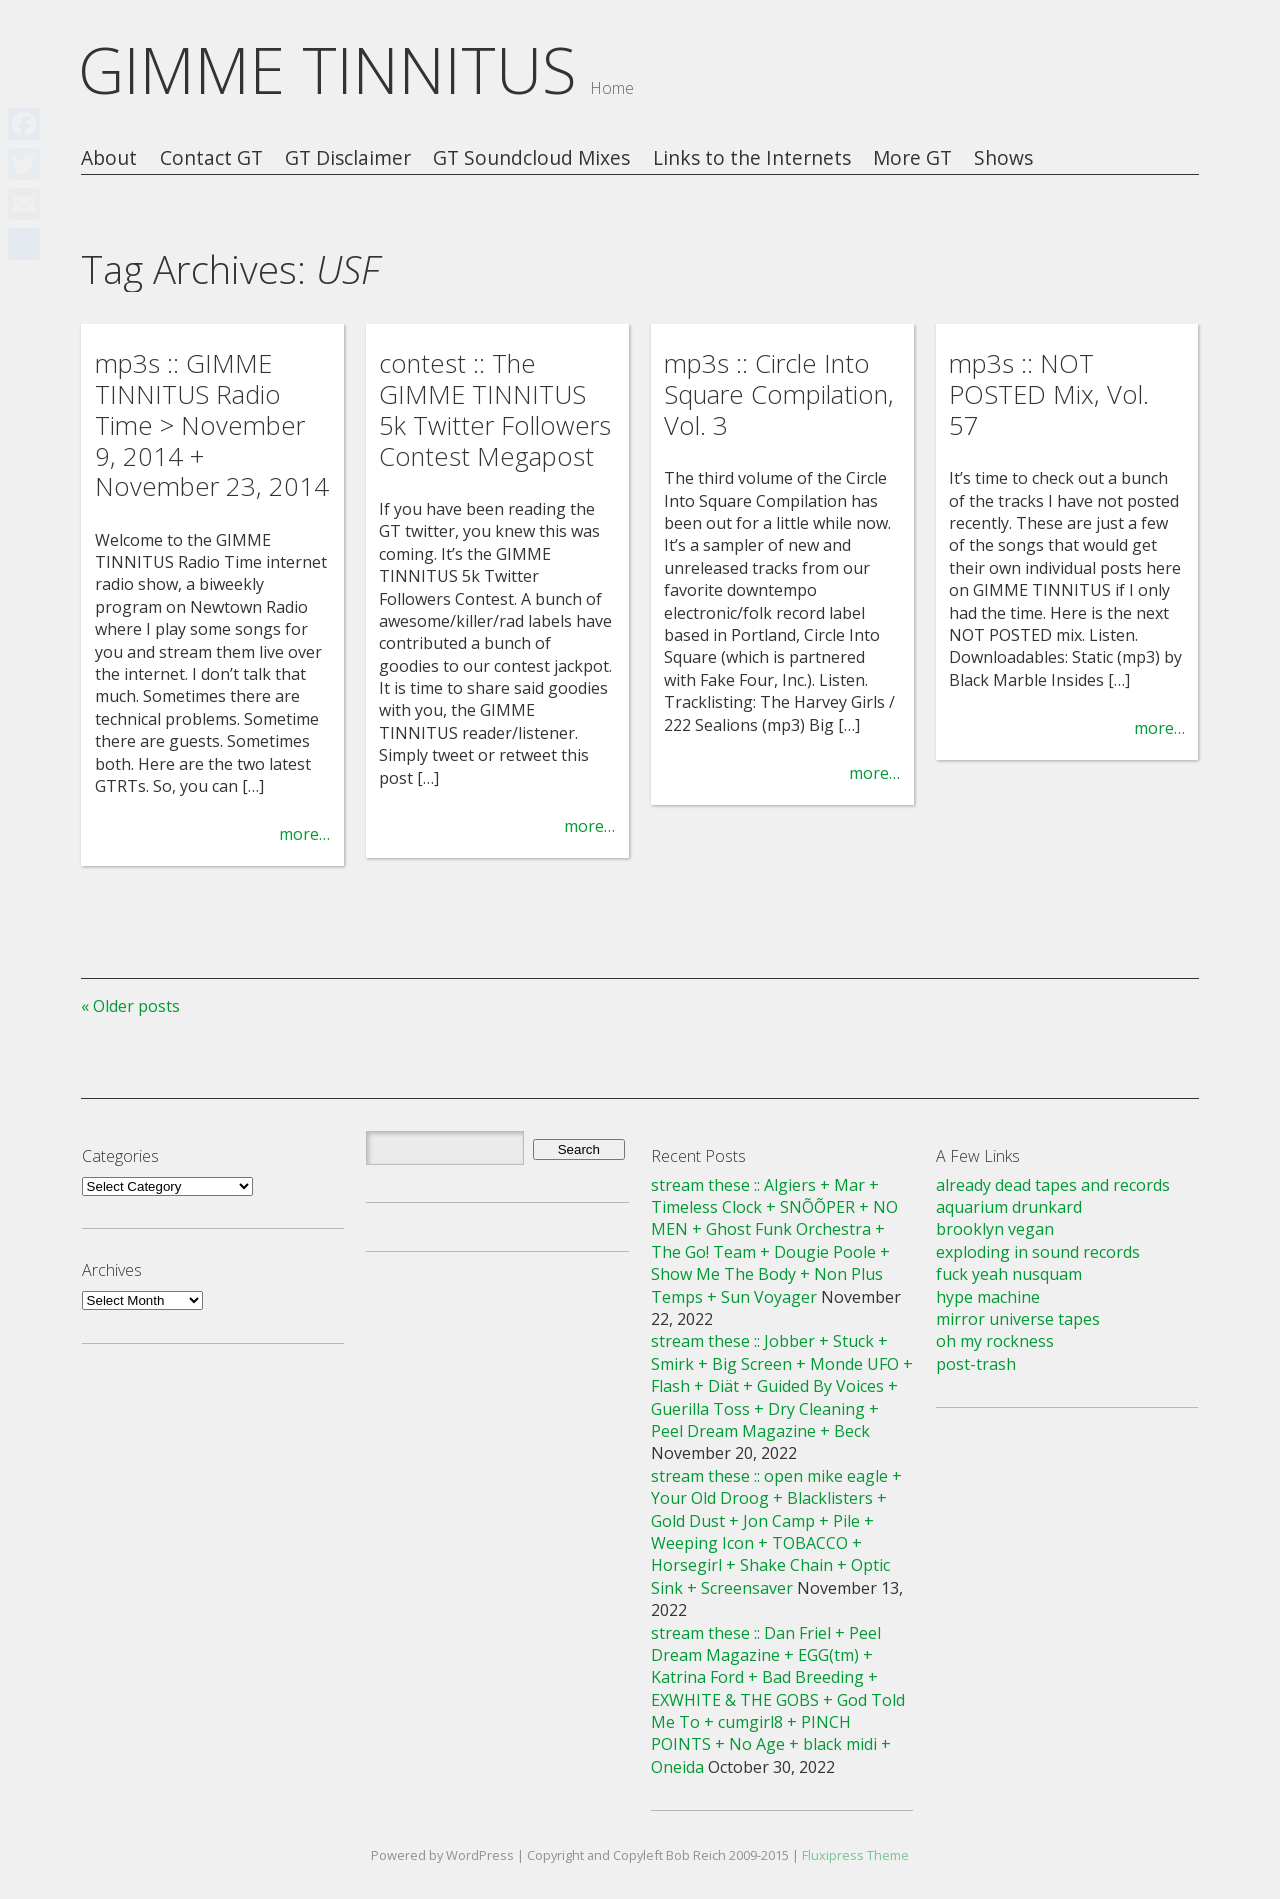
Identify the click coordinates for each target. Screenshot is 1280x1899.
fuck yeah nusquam (1009, 1274)
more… (304, 834)
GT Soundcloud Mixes (531, 158)
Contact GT (211, 158)
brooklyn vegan (995, 1229)
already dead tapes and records (1053, 1185)
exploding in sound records (1038, 1252)
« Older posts (130, 1006)
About (109, 158)
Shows (1003, 158)
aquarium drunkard (1009, 1207)
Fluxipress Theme (855, 1855)
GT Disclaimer (348, 158)
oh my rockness (995, 1341)
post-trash (976, 1364)
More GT (912, 158)
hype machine (988, 1297)
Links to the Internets (752, 158)
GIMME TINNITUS (327, 69)
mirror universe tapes (1018, 1319)
